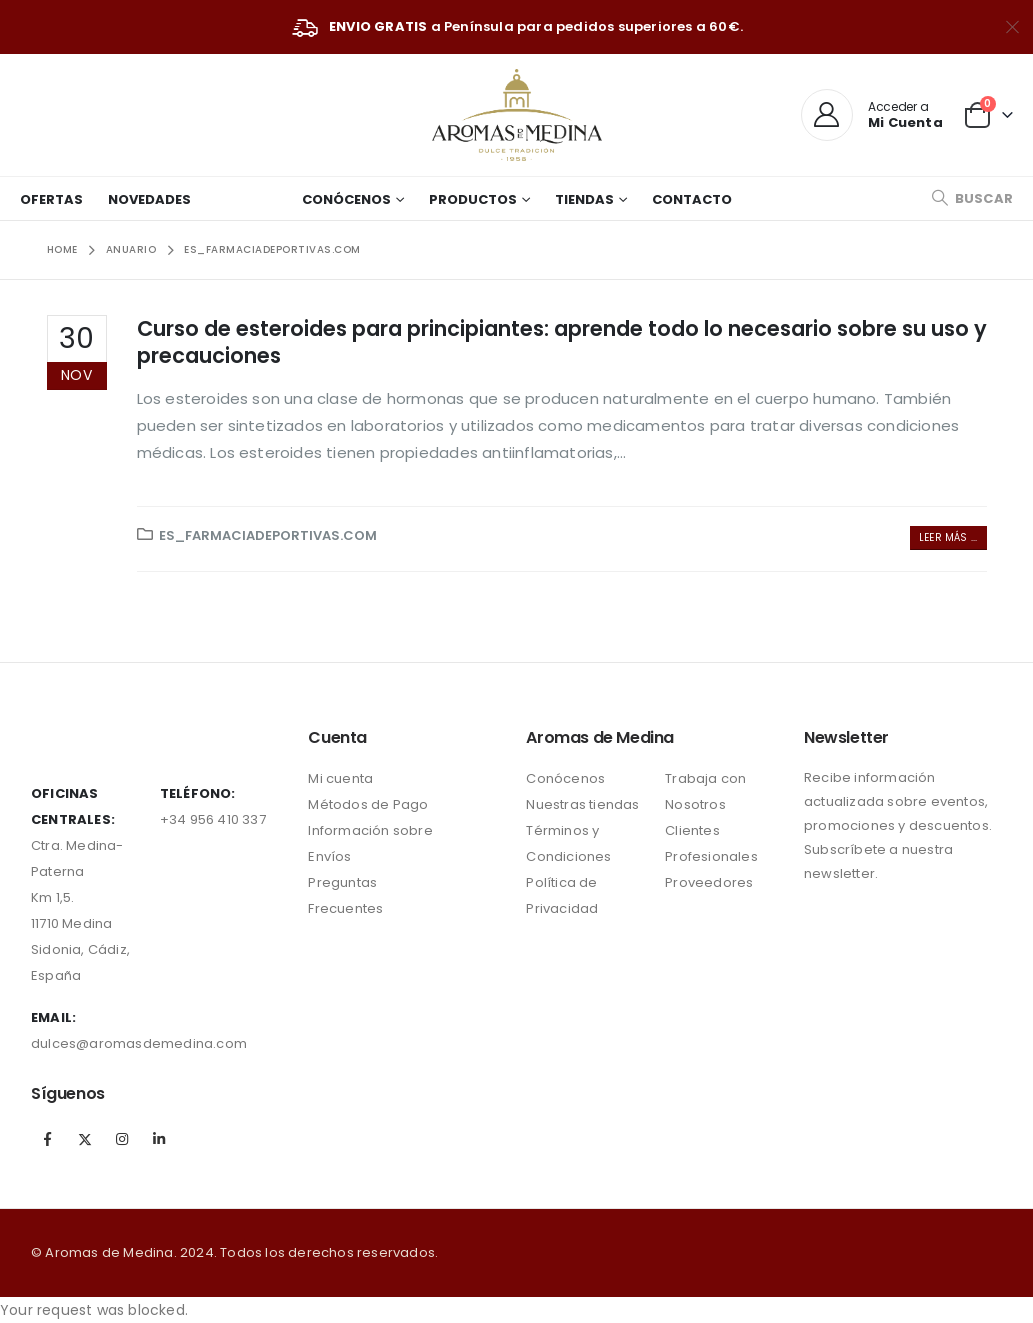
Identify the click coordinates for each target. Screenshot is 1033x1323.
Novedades (149, 199)
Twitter (85, 1139)
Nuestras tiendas (582, 804)
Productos (473, 199)
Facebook (48, 1139)
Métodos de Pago (368, 804)
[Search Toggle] (972, 198)
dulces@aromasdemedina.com (139, 1043)
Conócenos (346, 199)
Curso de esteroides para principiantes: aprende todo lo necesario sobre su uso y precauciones (562, 342)
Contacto (692, 199)
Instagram (122, 1139)
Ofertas (51, 199)
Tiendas (584, 199)
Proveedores (709, 882)
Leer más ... (948, 537)
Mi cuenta (340, 778)
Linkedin (160, 1139)
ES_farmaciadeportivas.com (268, 535)
